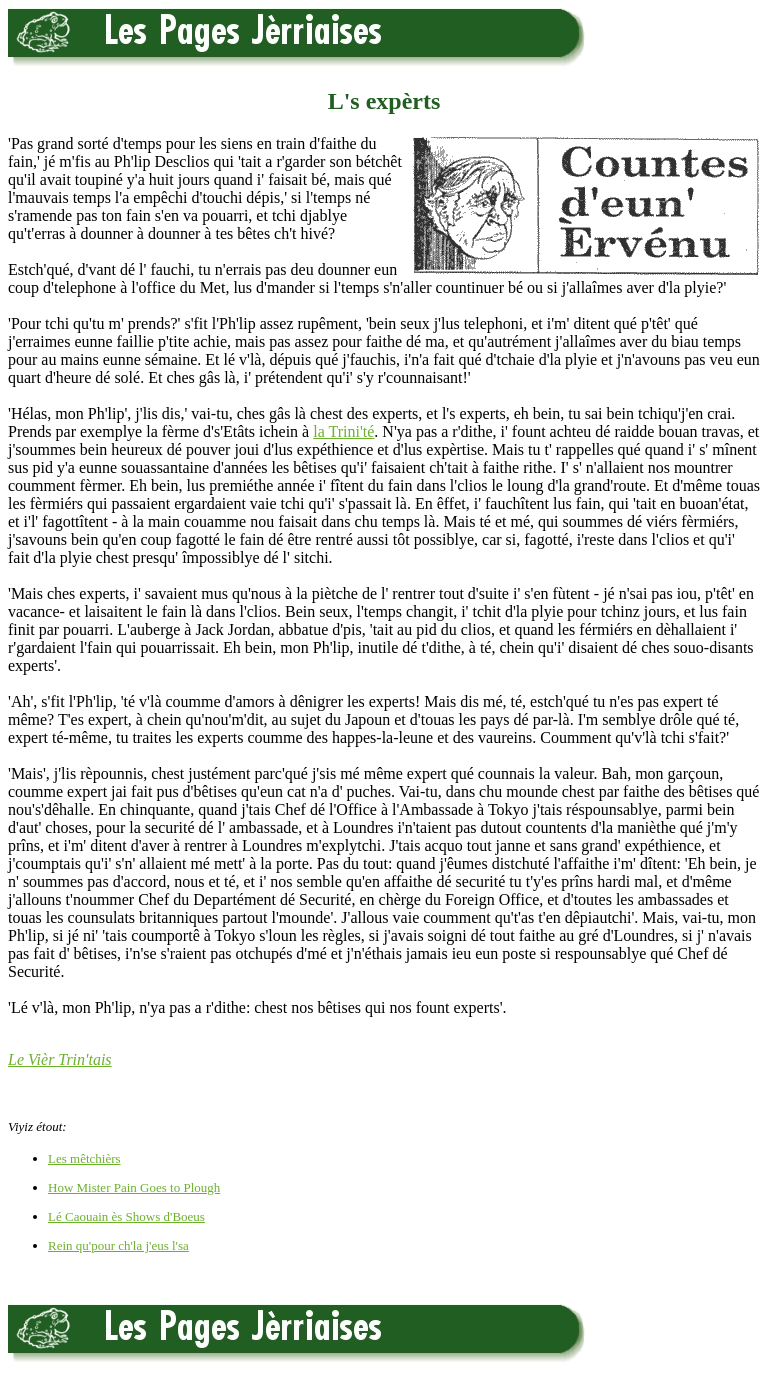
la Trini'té (343, 431)
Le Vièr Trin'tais (60, 1059)
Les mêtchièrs (84, 1158)
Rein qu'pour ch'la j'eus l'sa (118, 1245)
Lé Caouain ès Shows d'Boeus (126, 1216)
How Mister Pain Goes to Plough (134, 1187)
